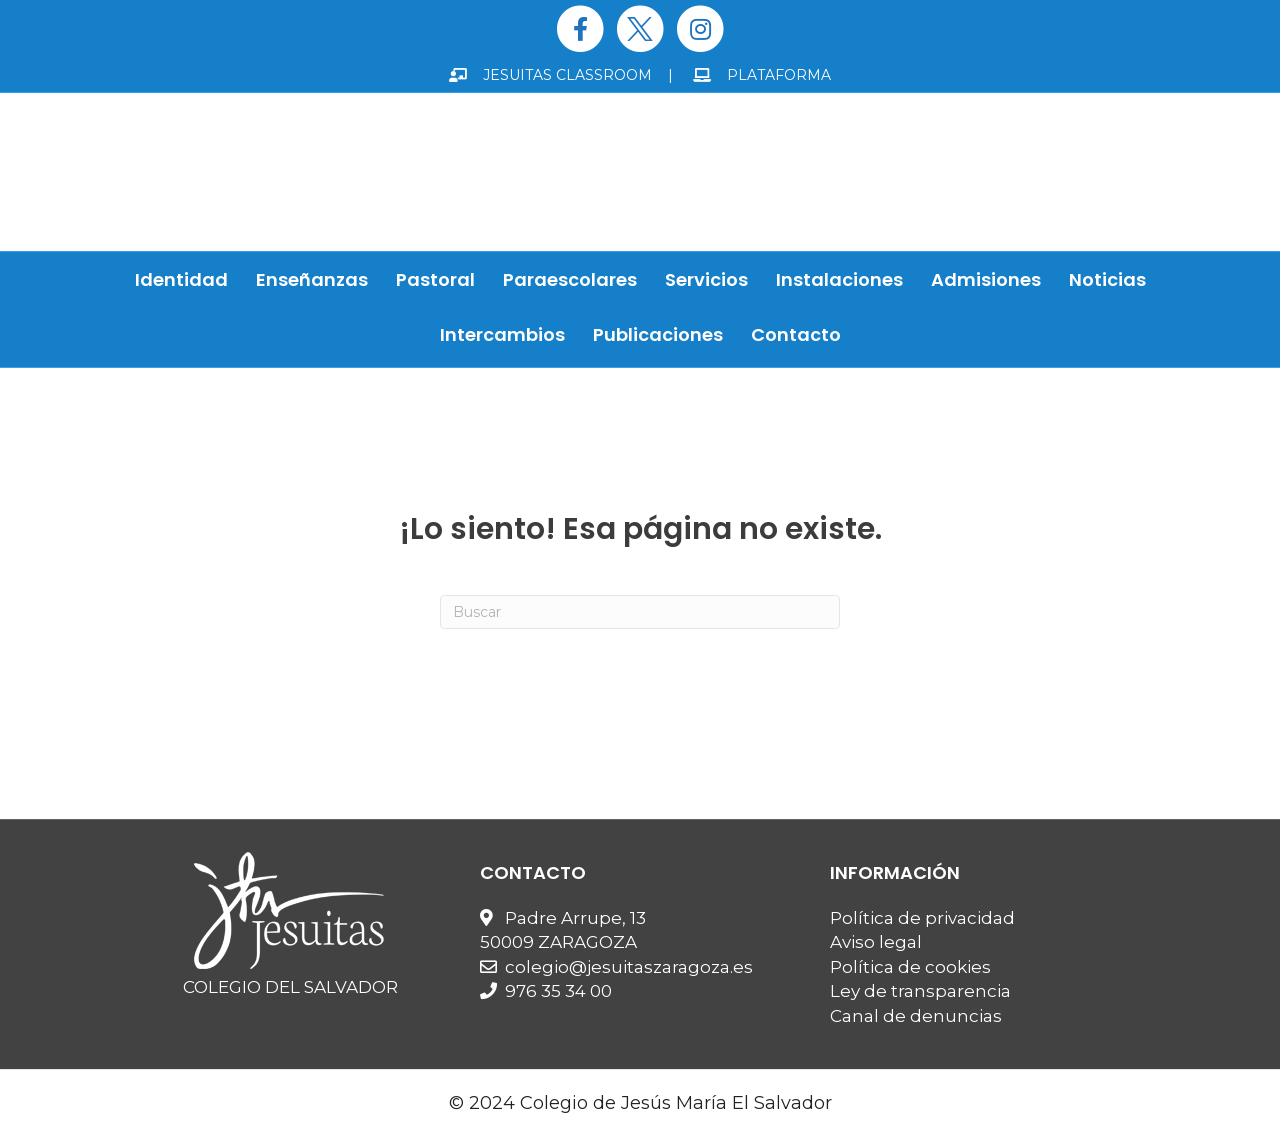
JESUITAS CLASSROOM (550, 75)
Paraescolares (570, 279)
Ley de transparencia (920, 991)
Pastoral (435, 279)
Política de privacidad (922, 918)
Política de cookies (910, 967)
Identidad (181, 279)
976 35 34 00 (558, 991)
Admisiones (986, 279)
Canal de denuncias (916, 1016)
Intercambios (502, 334)
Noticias (1107, 279)
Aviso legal (876, 942)
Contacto (796, 334)
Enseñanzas (312, 279)
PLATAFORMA (762, 75)
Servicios (706, 279)
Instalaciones (839, 279)
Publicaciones (658, 334)
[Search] (640, 612)
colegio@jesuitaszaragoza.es (629, 967)
